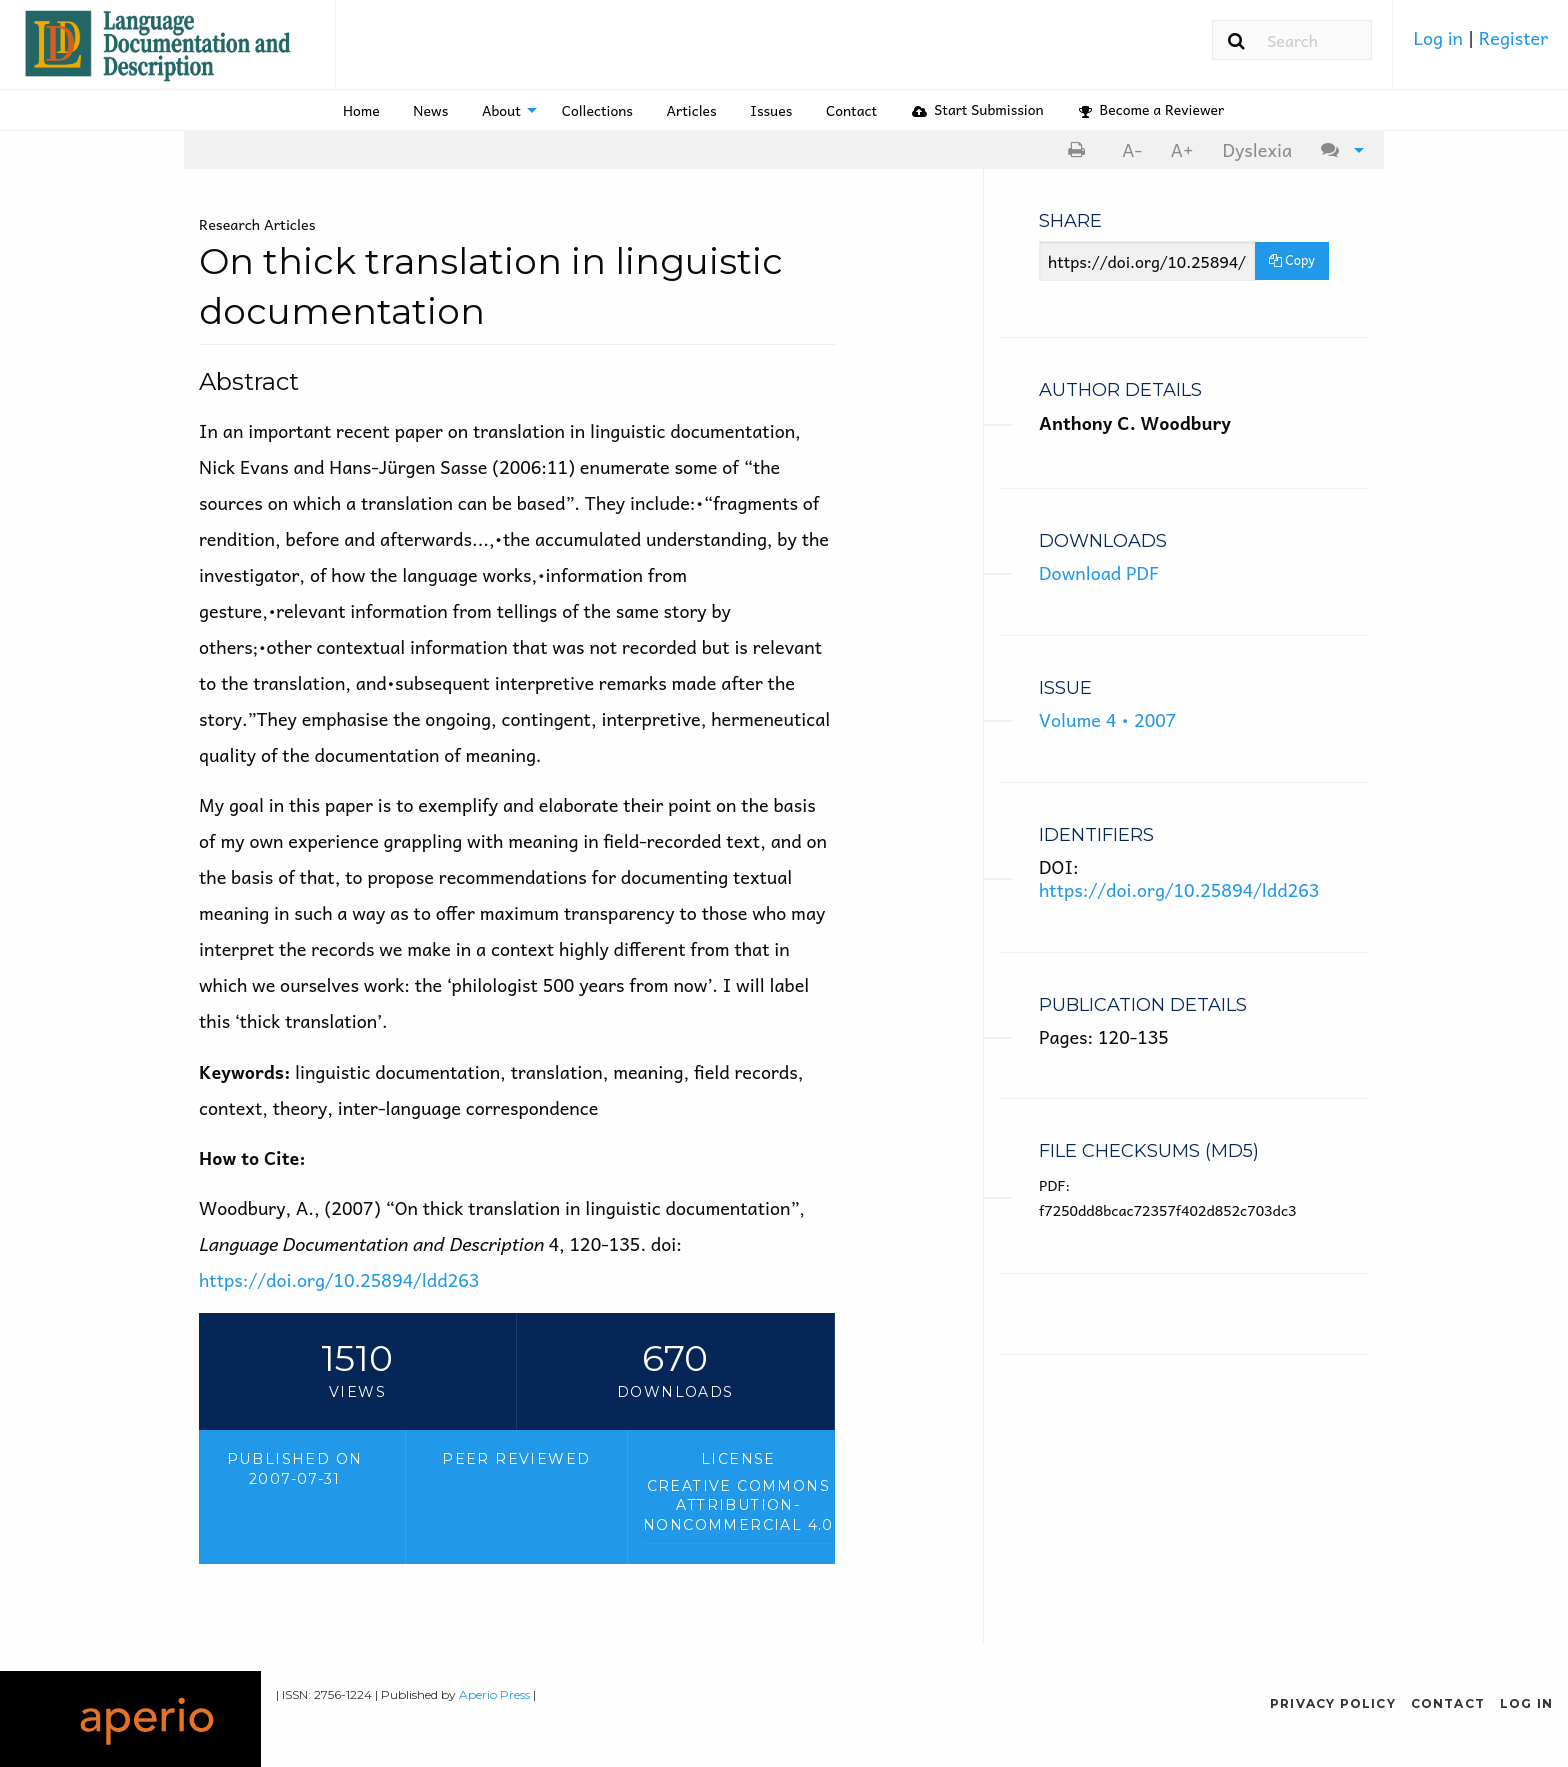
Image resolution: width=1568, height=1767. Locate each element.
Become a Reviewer (1151, 109)
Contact (851, 110)
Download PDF (1099, 572)
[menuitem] (1480, 45)
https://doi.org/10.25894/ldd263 (339, 1279)
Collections (597, 110)
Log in (1440, 37)
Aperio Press (494, 1694)
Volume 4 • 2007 (1107, 719)
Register (1513, 37)
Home (361, 110)
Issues (771, 110)
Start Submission (978, 109)
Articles (692, 110)
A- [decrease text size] (1132, 149)
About (501, 110)
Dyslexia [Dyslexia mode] (1257, 149)
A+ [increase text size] (1182, 149)
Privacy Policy (1333, 1703)
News (430, 110)
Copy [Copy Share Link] (1292, 259)
